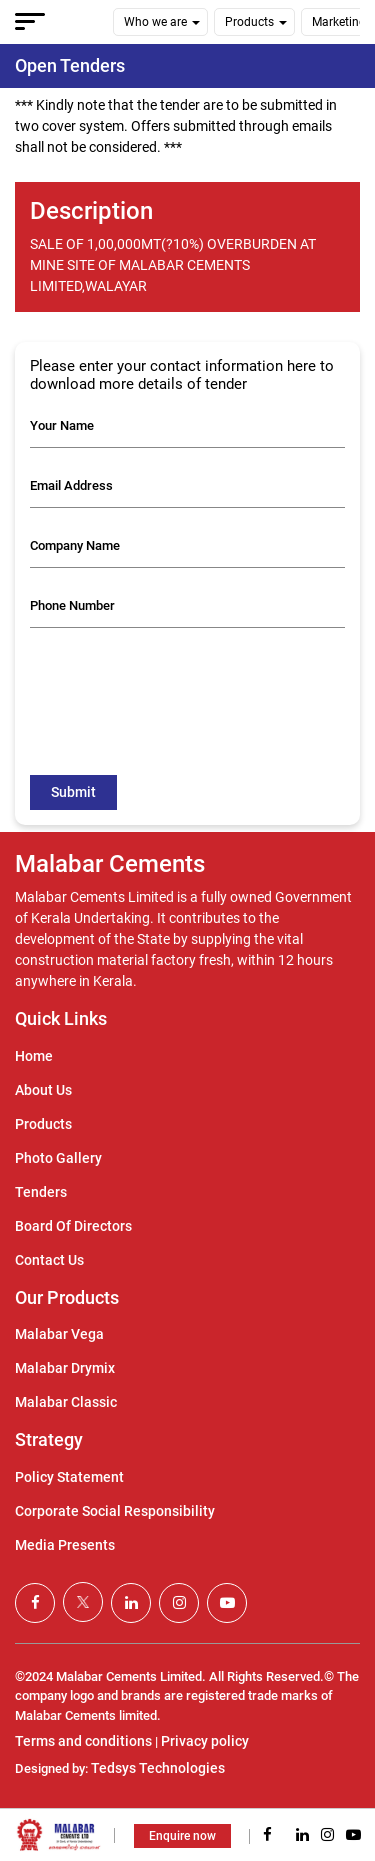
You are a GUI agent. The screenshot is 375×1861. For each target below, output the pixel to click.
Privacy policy (205, 1741)
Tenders (41, 1192)
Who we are (155, 22)
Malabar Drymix (65, 1368)
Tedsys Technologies (158, 1768)
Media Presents (65, 1545)
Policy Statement (69, 1477)
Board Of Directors (73, 1226)
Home (34, 1056)
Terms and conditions (83, 1741)
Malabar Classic (66, 1402)
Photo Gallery (58, 1158)
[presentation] (182, 682)
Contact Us (49, 1260)
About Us (43, 1090)
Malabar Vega (59, 1334)
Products (249, 22)
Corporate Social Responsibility (115, 1511)
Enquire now (182, 1836)
